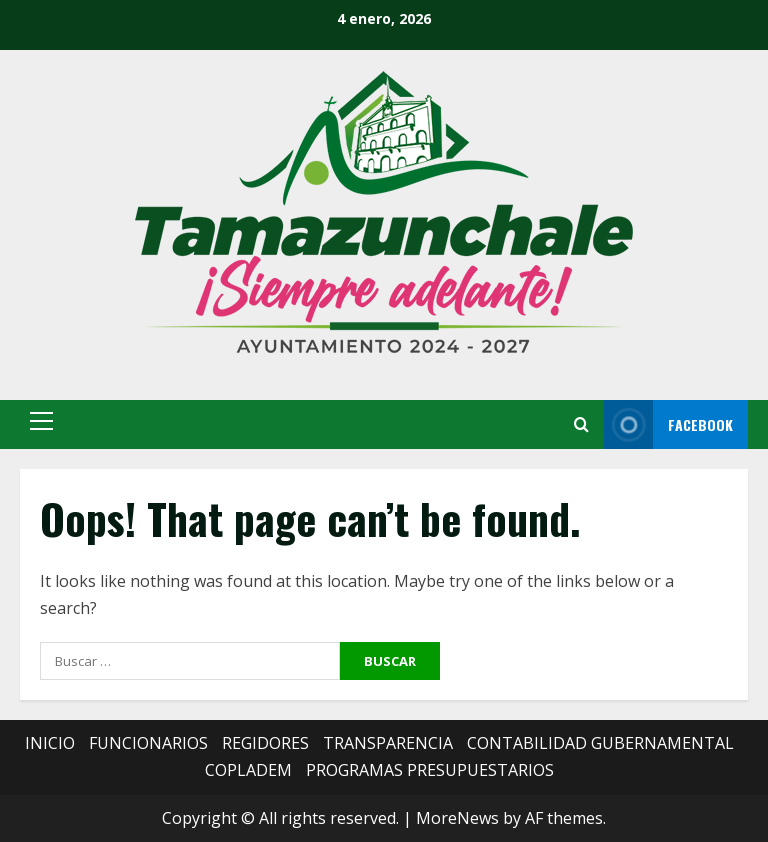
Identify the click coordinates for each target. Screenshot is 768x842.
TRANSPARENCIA (388, 743)
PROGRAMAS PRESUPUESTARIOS (430, 770)
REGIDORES (265, 743)
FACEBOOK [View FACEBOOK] (668, 424)
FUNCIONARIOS (148, 743)
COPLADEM (248, 770)
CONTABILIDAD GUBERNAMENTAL (600, 743)
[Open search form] (581, 425)
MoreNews (457, 818)
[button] (41, 421)
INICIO (50, 743)
